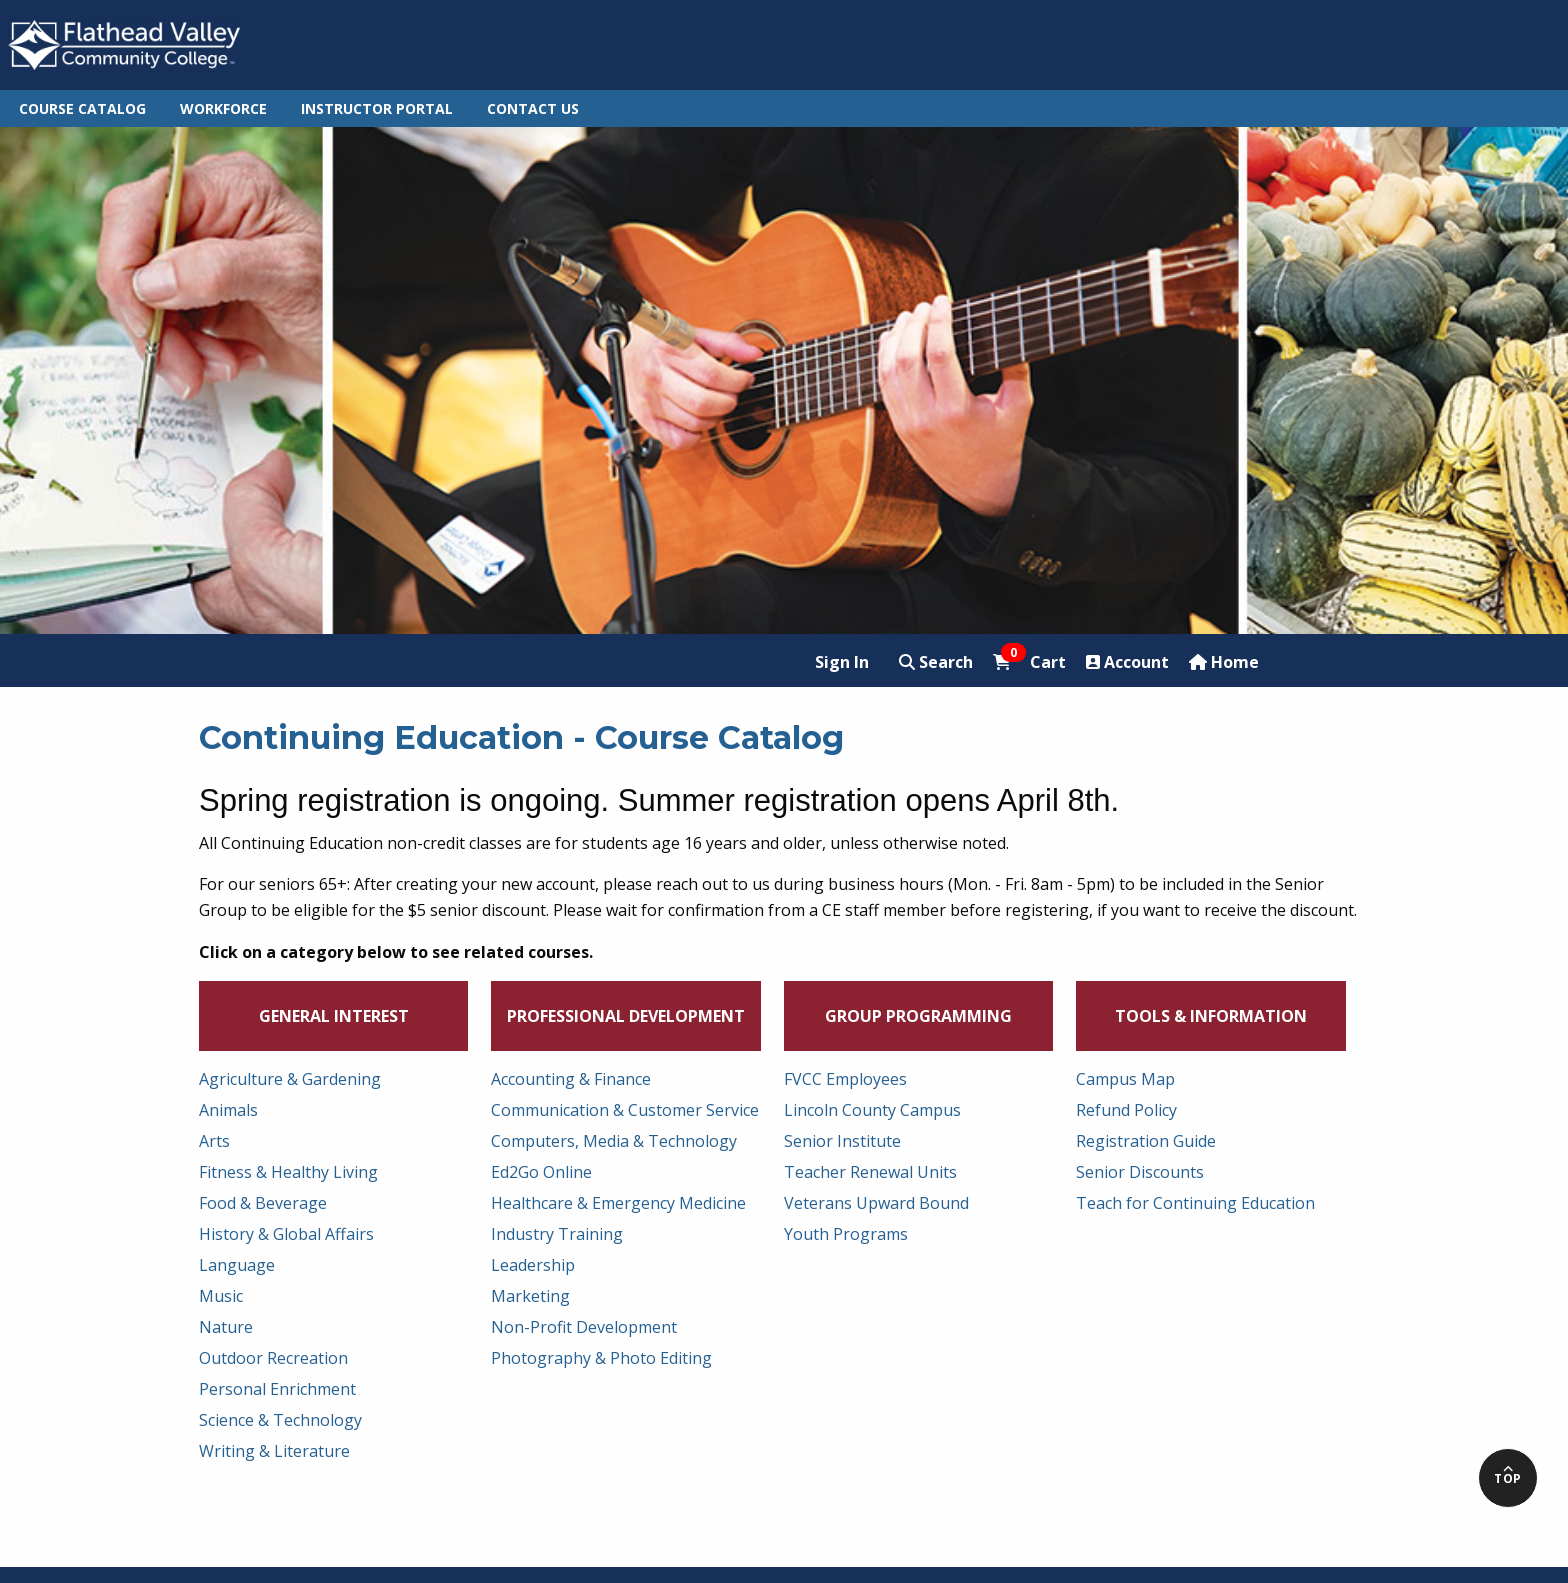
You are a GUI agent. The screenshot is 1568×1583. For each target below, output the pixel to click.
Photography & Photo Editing (601, 1358)
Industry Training (557, 1234)
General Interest (334, 1016)
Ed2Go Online (541, 1172)
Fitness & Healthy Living (288, 1172)
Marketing (530, 1296)
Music (221, 1296)
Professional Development (626, 1016)
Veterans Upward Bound (876, 1203)
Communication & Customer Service (625, 1110)
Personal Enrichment (277, 1389)
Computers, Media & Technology (614, 1141)
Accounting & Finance (571, 1079)
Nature (226, 1327)
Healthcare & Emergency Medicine (618, 1203)
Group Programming (918, 1016)
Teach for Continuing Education (1195, 1203)
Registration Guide (1146, 1141)
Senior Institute (842, 1141)
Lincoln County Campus (872, 1110)
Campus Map (1125, 1079)
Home (1224, 662)
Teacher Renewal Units (870, 1172)
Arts (214, 1141)
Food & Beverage (263, 1203)
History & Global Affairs (286, 1234)
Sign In (842, 662)
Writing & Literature (274, 1451)
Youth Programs (846, 1234)
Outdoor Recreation (273, 1358)
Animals (228, 1110)
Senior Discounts (1140, 1172)
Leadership (533, 1265)
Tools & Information (1211, 1016)
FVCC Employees (845, 1079)
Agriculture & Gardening (290, 1079)
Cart (1029, 661)
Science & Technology (280, 1420)
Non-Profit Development (584, 1327)
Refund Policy (1126, 1110)
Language (237, 1265)
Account (1127, 662)
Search (936, 662)
